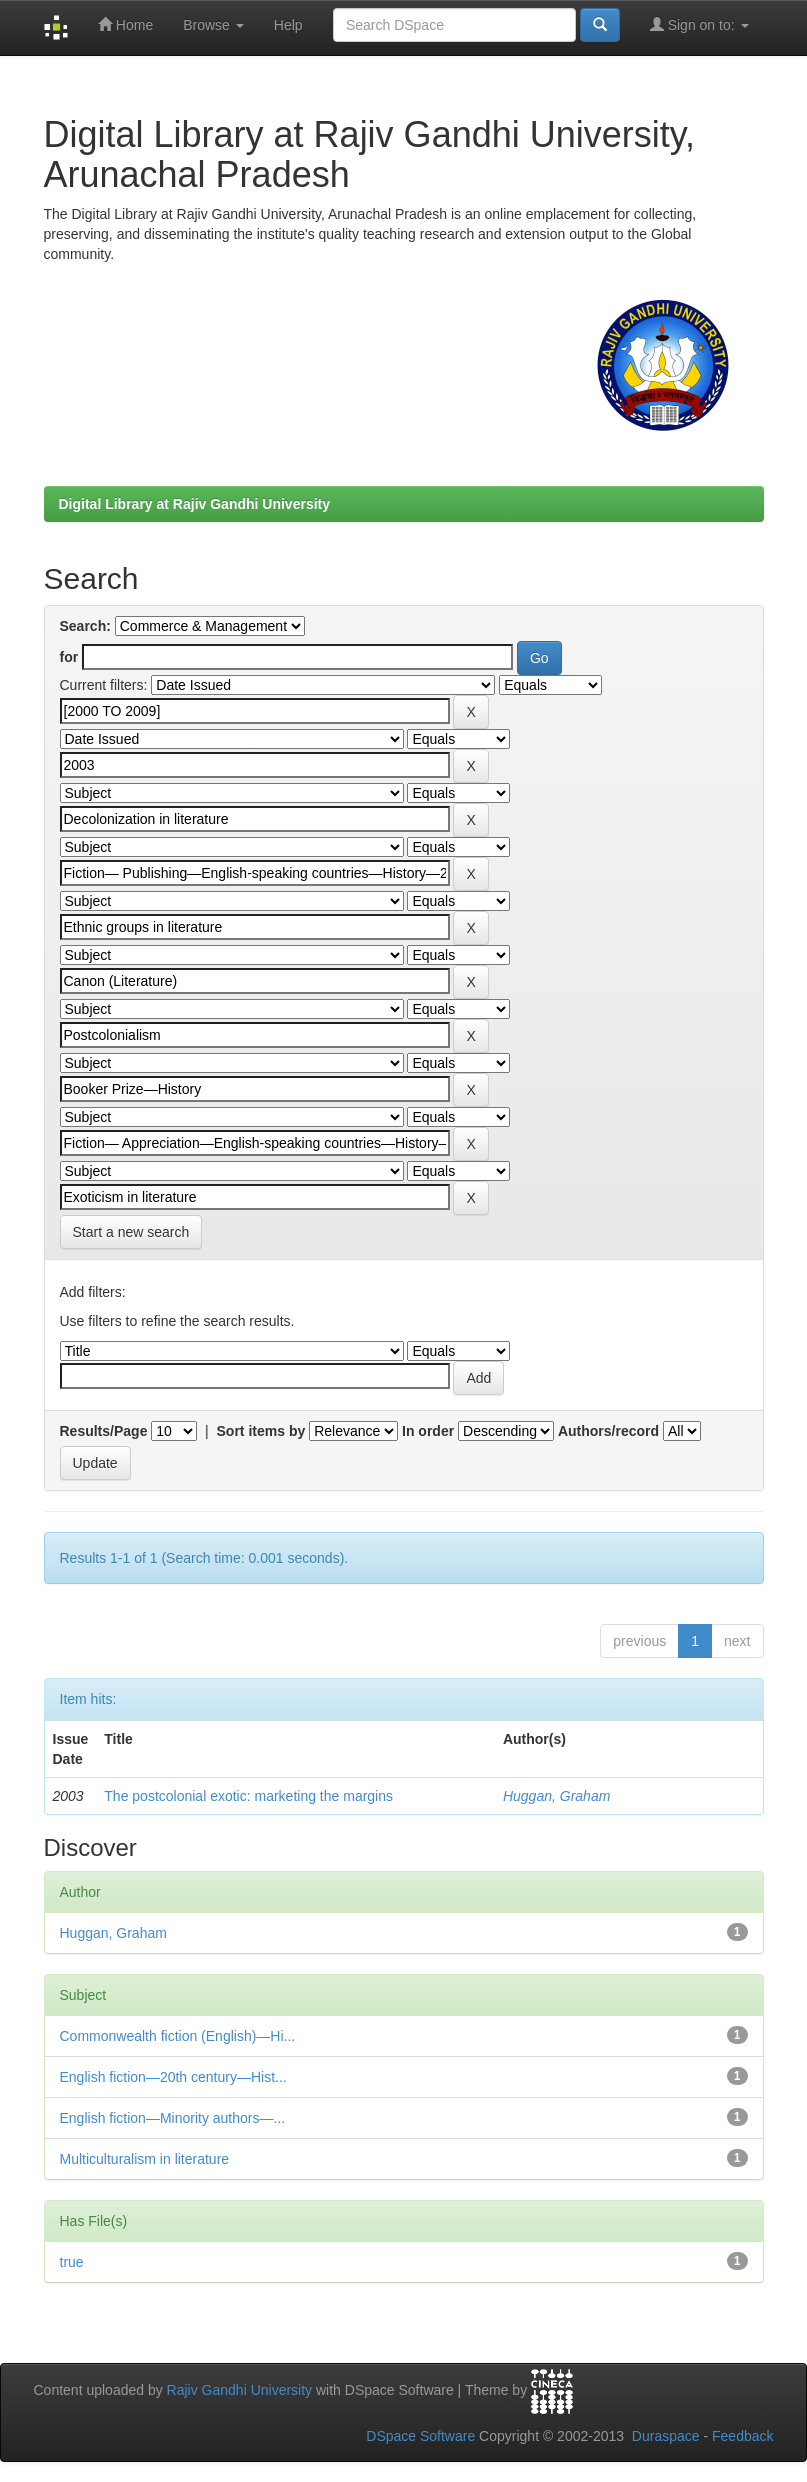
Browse (213, 25)
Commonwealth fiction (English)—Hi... (178, 2036)
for (69, 657)
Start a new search (131, 1232)
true (72, 2262)
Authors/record (608, 1431)
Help (288, 25)
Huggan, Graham (556, 1796)
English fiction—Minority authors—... (173, 2118)
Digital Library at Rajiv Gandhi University (195, 504)
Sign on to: (699, 24)
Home (125, 24)
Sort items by (261, 1431)
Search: (85, 626)
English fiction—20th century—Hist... (173, 2077)
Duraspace (666, 2436)
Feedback (742, 2436)
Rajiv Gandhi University (240, 2390)
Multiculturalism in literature (145, 2159)
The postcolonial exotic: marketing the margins (248, 1796)
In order (428, 1431)
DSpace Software (420, 2436)
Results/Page (104, 1431)
